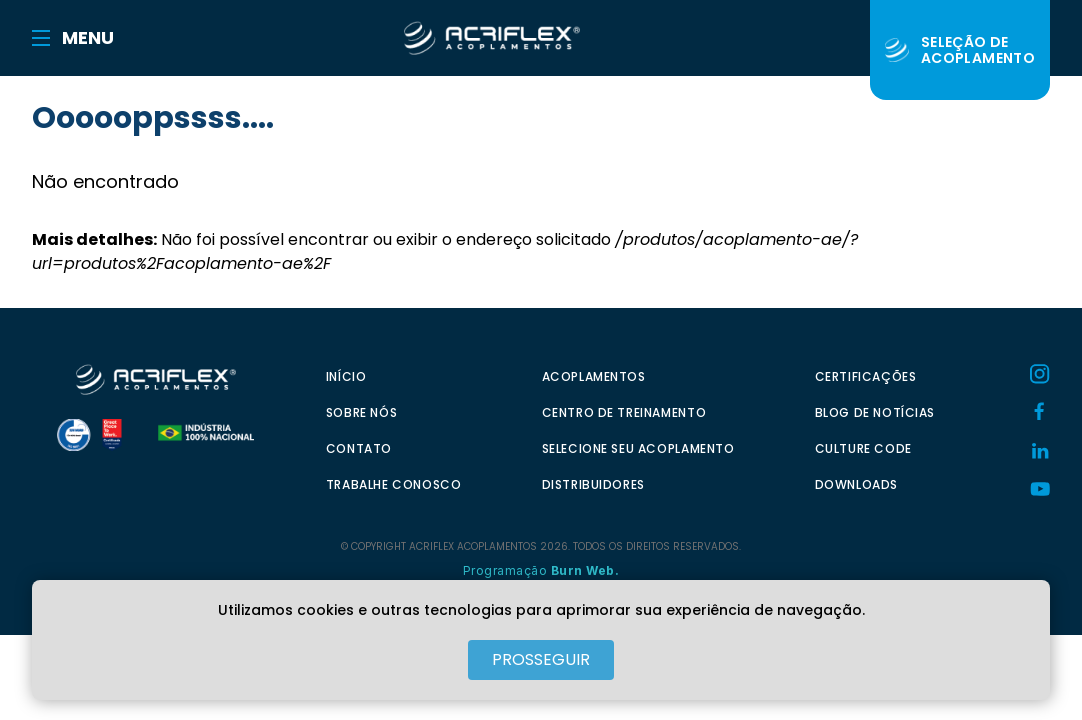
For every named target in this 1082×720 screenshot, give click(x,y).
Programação (541, 570)
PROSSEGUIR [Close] (541, 659)
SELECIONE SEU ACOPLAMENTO (638, 448)
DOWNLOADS (856, 484)
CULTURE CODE (863, 448)
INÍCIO (346, 376)
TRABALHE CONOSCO (394, 484)
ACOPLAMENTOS (594, 376)
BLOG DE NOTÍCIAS (875, 412)
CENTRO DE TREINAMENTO (624, 412)
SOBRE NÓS (361, 412)
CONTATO (359, 448)
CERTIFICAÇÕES (866, 376)
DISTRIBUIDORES (593, 484)
